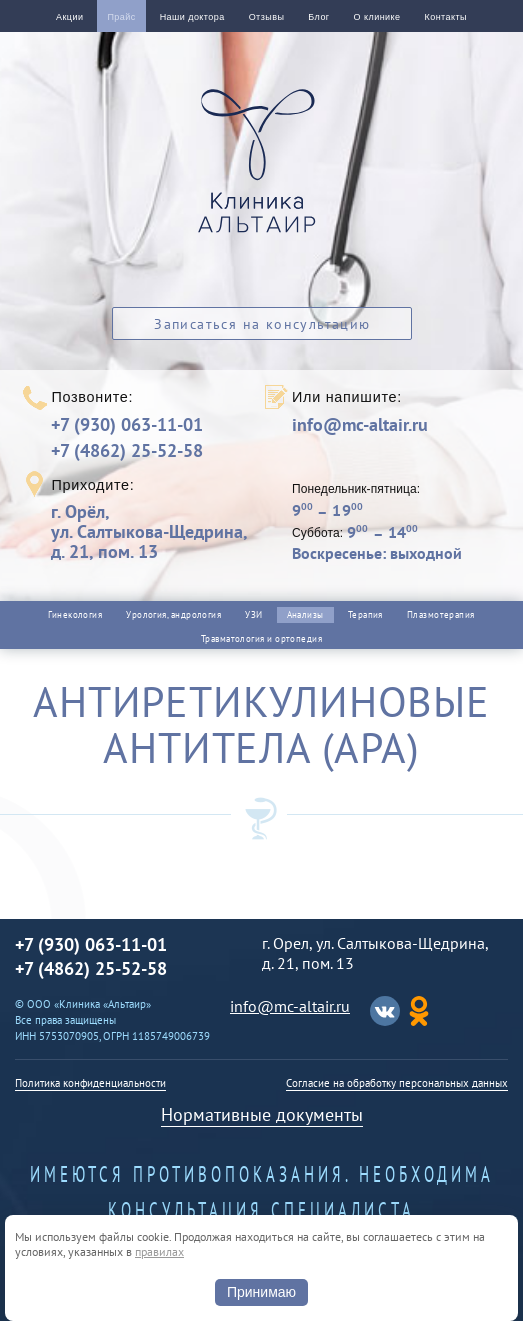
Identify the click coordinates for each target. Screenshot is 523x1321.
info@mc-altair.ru (360, 425)
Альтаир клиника (262, 172)
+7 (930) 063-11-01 (127, 424)
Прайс (121, 17)
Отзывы (267, 17)
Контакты (446, 17)
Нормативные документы (262, 1114)
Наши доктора (192, 17)
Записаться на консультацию (262, 324)
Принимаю (261, 1292)
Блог (318, 17)
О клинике (377, 17)
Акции (69, 17)
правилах (159, 1251)
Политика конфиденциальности (90, 1083)
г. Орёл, (149, 531)
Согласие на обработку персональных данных (397, 1083)
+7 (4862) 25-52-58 (127, 450)
